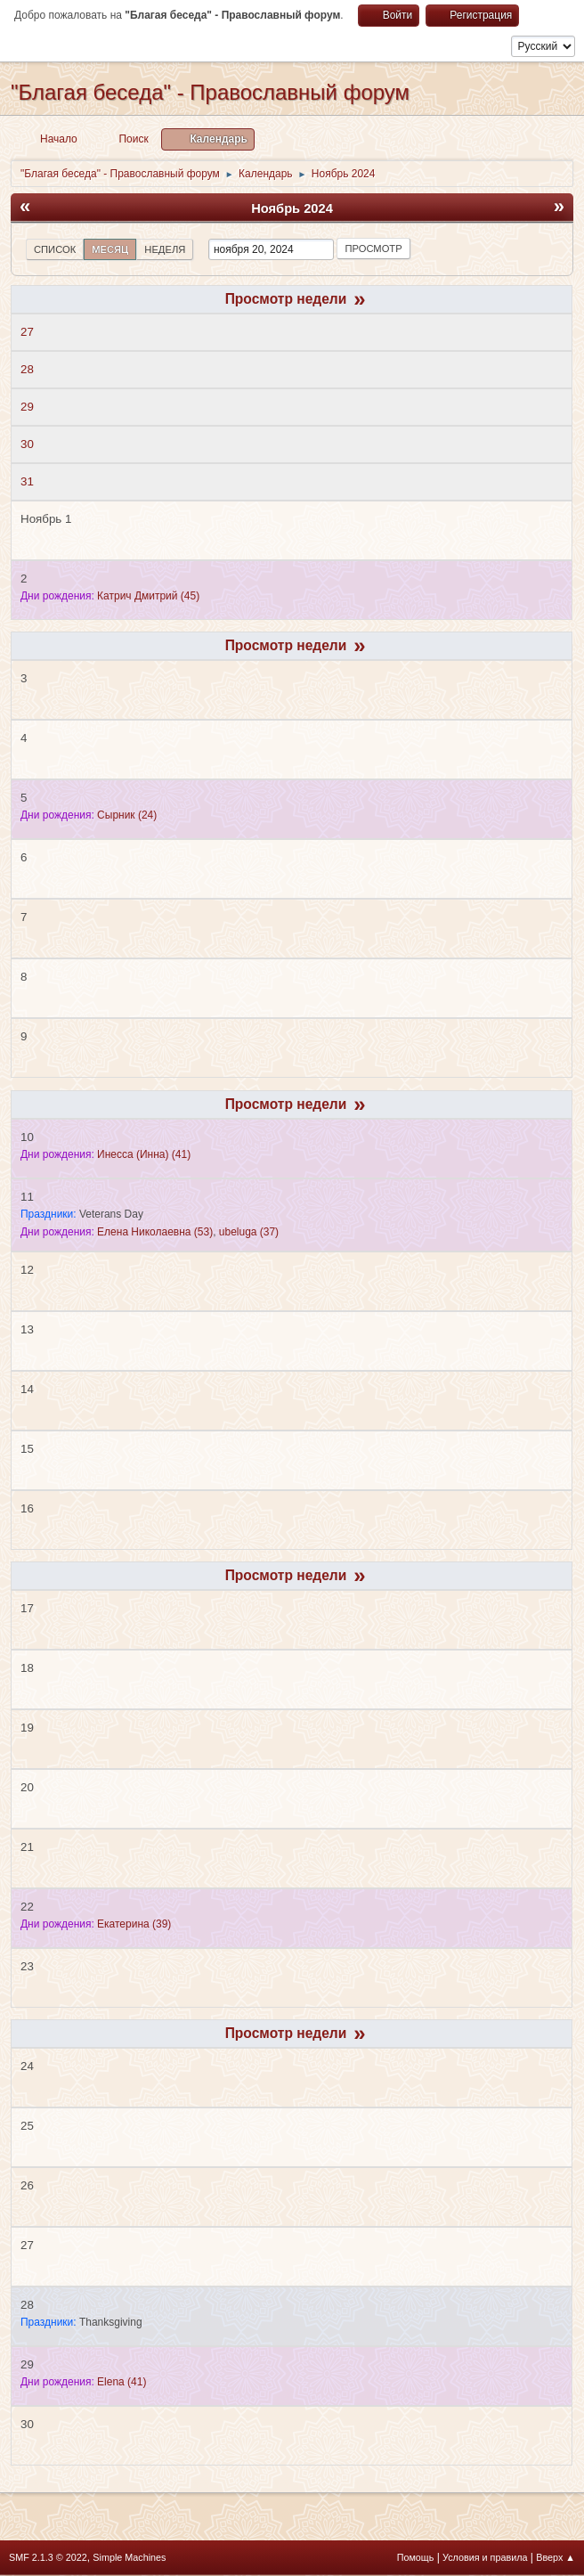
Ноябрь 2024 (292, 208)
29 (27, 406)
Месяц (110, 249)
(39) (134, 1924)
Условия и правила (484, 2557)
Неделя (164, 249)
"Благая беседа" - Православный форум (210, 92)
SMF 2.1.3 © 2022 (48, 2557)
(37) (249, 1232)
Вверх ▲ (555, 2557)
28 (27, 369)
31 (27, 481)
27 (27, 331)
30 (27, 444)
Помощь (415, 2557)
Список (55, 249)
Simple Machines (129, 2557)
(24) (127, 815)
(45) (148, 596)
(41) (144, 1154)
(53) (155, 1232)
